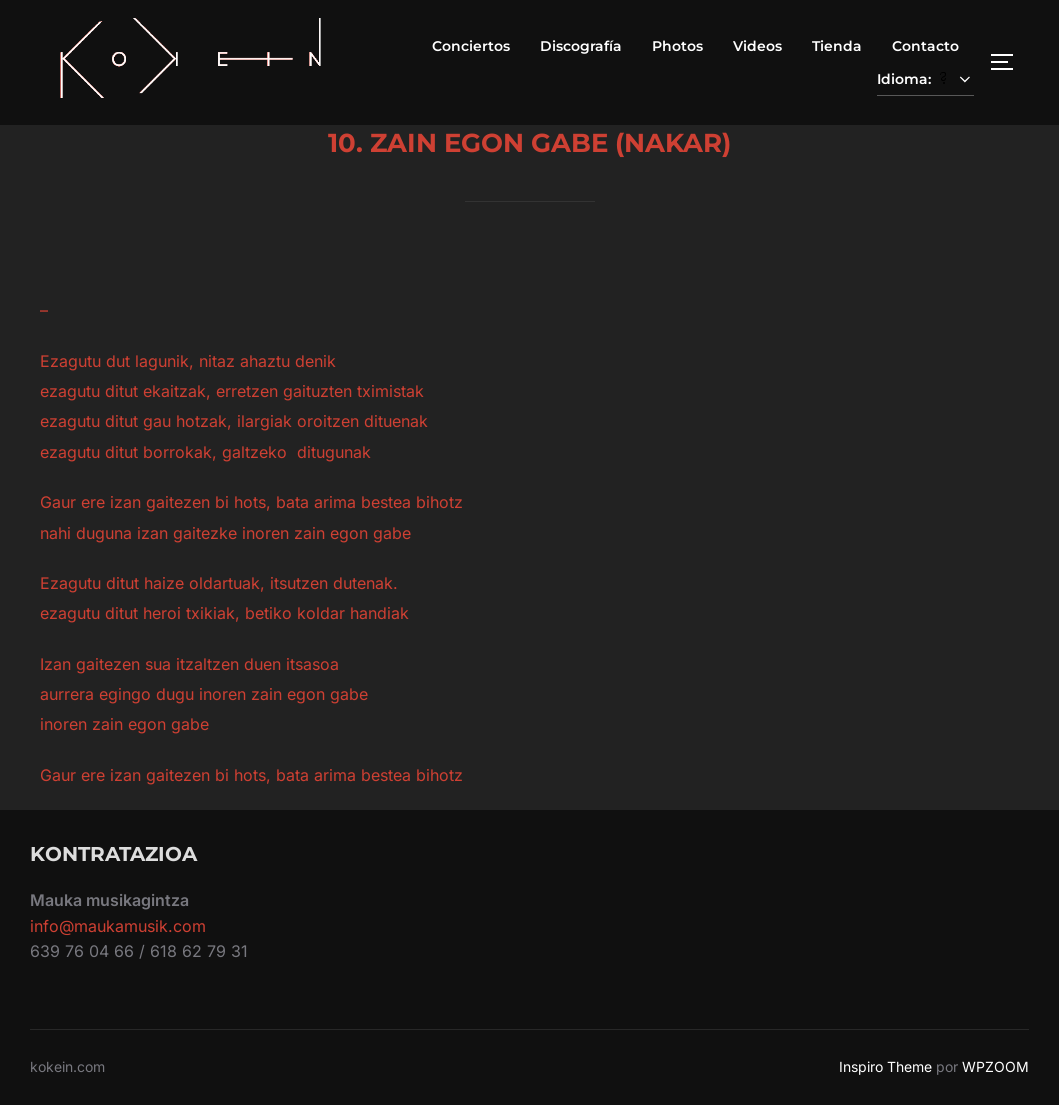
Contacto (925, 46)
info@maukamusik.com (118, 926)
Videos (757, 46)
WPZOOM (995, 1066)
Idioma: (926, 79)
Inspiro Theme (885, 1066)
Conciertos (471, 46)
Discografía (581, 46)
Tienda (837, 46)
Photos (677, 46)
